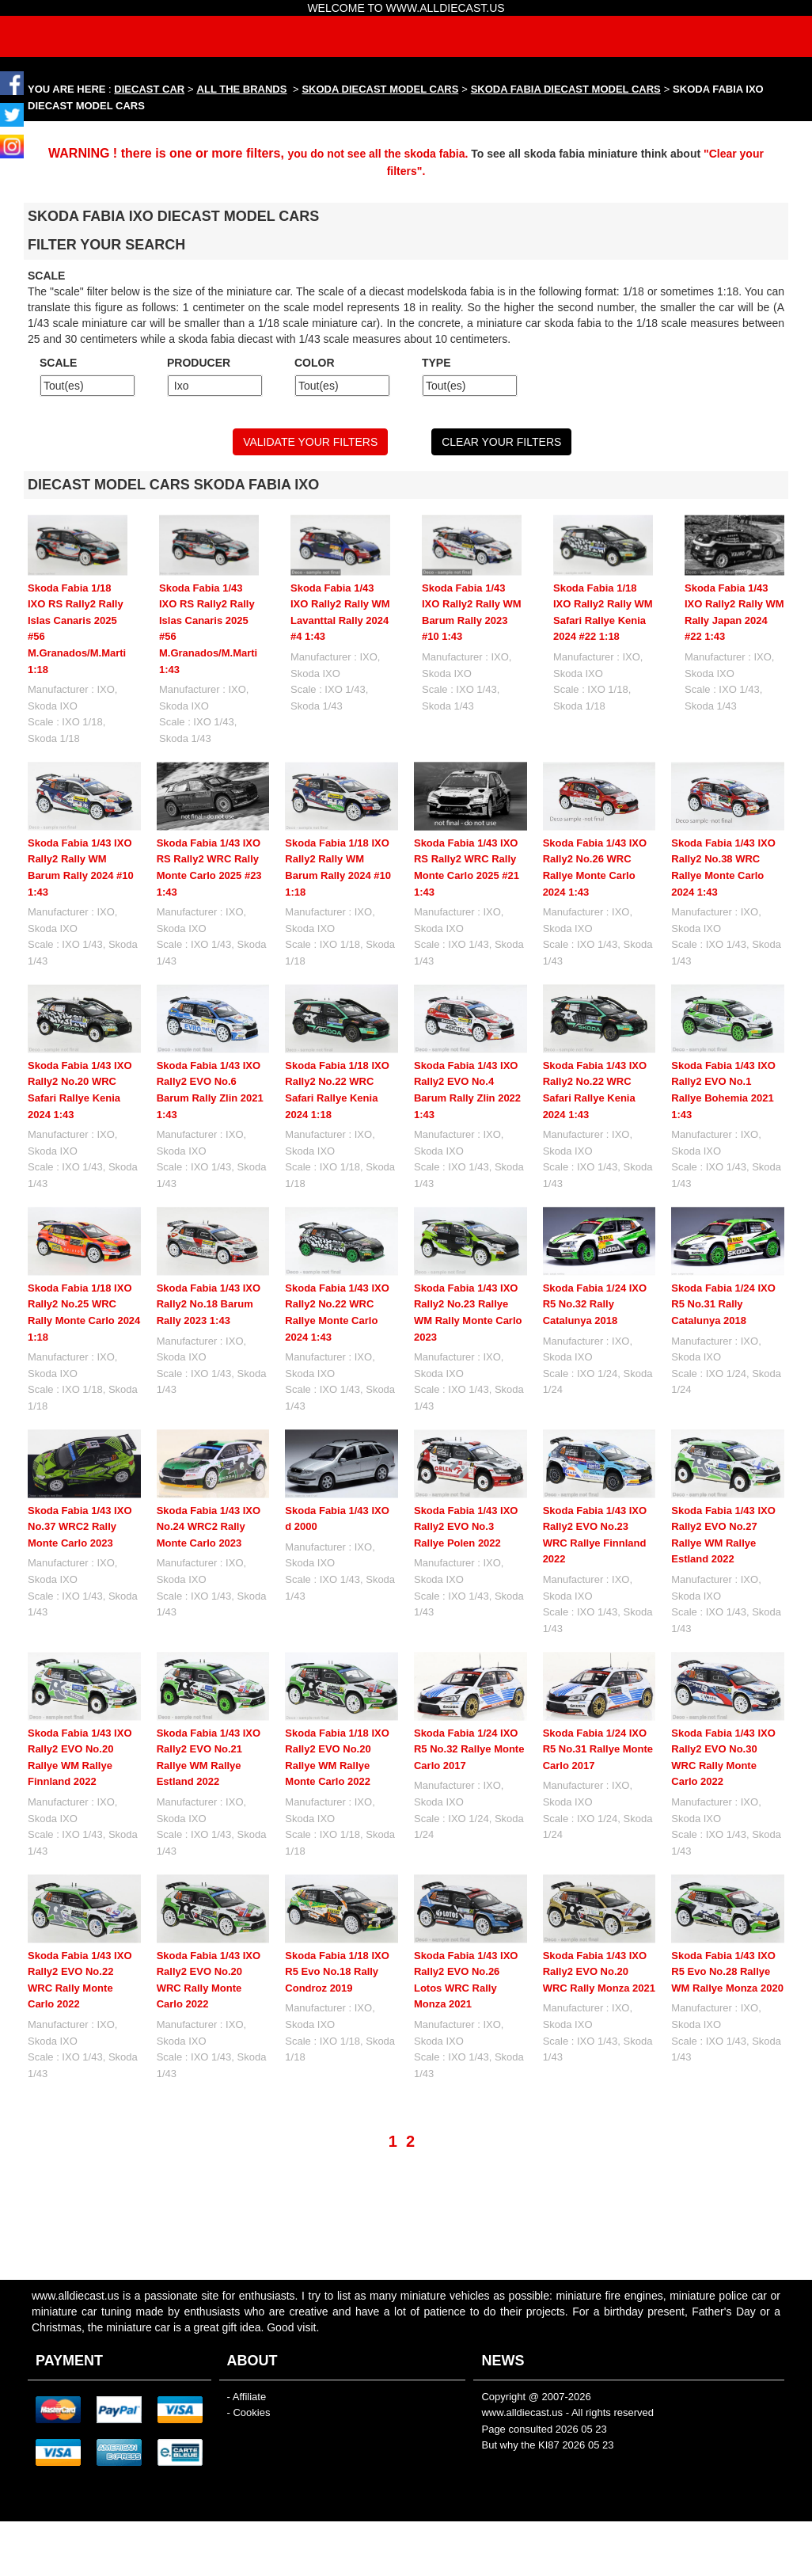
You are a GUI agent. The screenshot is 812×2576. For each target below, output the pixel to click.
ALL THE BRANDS (242, 89)
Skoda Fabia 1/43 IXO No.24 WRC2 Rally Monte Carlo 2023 (209, 1527)
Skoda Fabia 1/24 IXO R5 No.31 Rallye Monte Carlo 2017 (598, 1696)
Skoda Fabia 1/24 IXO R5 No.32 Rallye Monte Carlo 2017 (469, 1696)
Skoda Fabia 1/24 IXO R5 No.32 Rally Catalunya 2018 (595, 1304)
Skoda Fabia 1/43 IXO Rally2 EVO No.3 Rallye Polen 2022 (466, 1527)
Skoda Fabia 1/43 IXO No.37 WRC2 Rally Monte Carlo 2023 (80, 1527)
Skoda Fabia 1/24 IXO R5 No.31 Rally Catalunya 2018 (723, 1304)
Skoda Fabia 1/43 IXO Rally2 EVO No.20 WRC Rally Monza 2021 (599, 1919)
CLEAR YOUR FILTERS (501, 442)
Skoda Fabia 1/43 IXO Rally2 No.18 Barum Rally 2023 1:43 (209, 1304)
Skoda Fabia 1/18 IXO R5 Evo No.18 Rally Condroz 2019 (337, 1919)
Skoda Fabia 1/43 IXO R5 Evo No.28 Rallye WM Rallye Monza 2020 (727, 1919)
